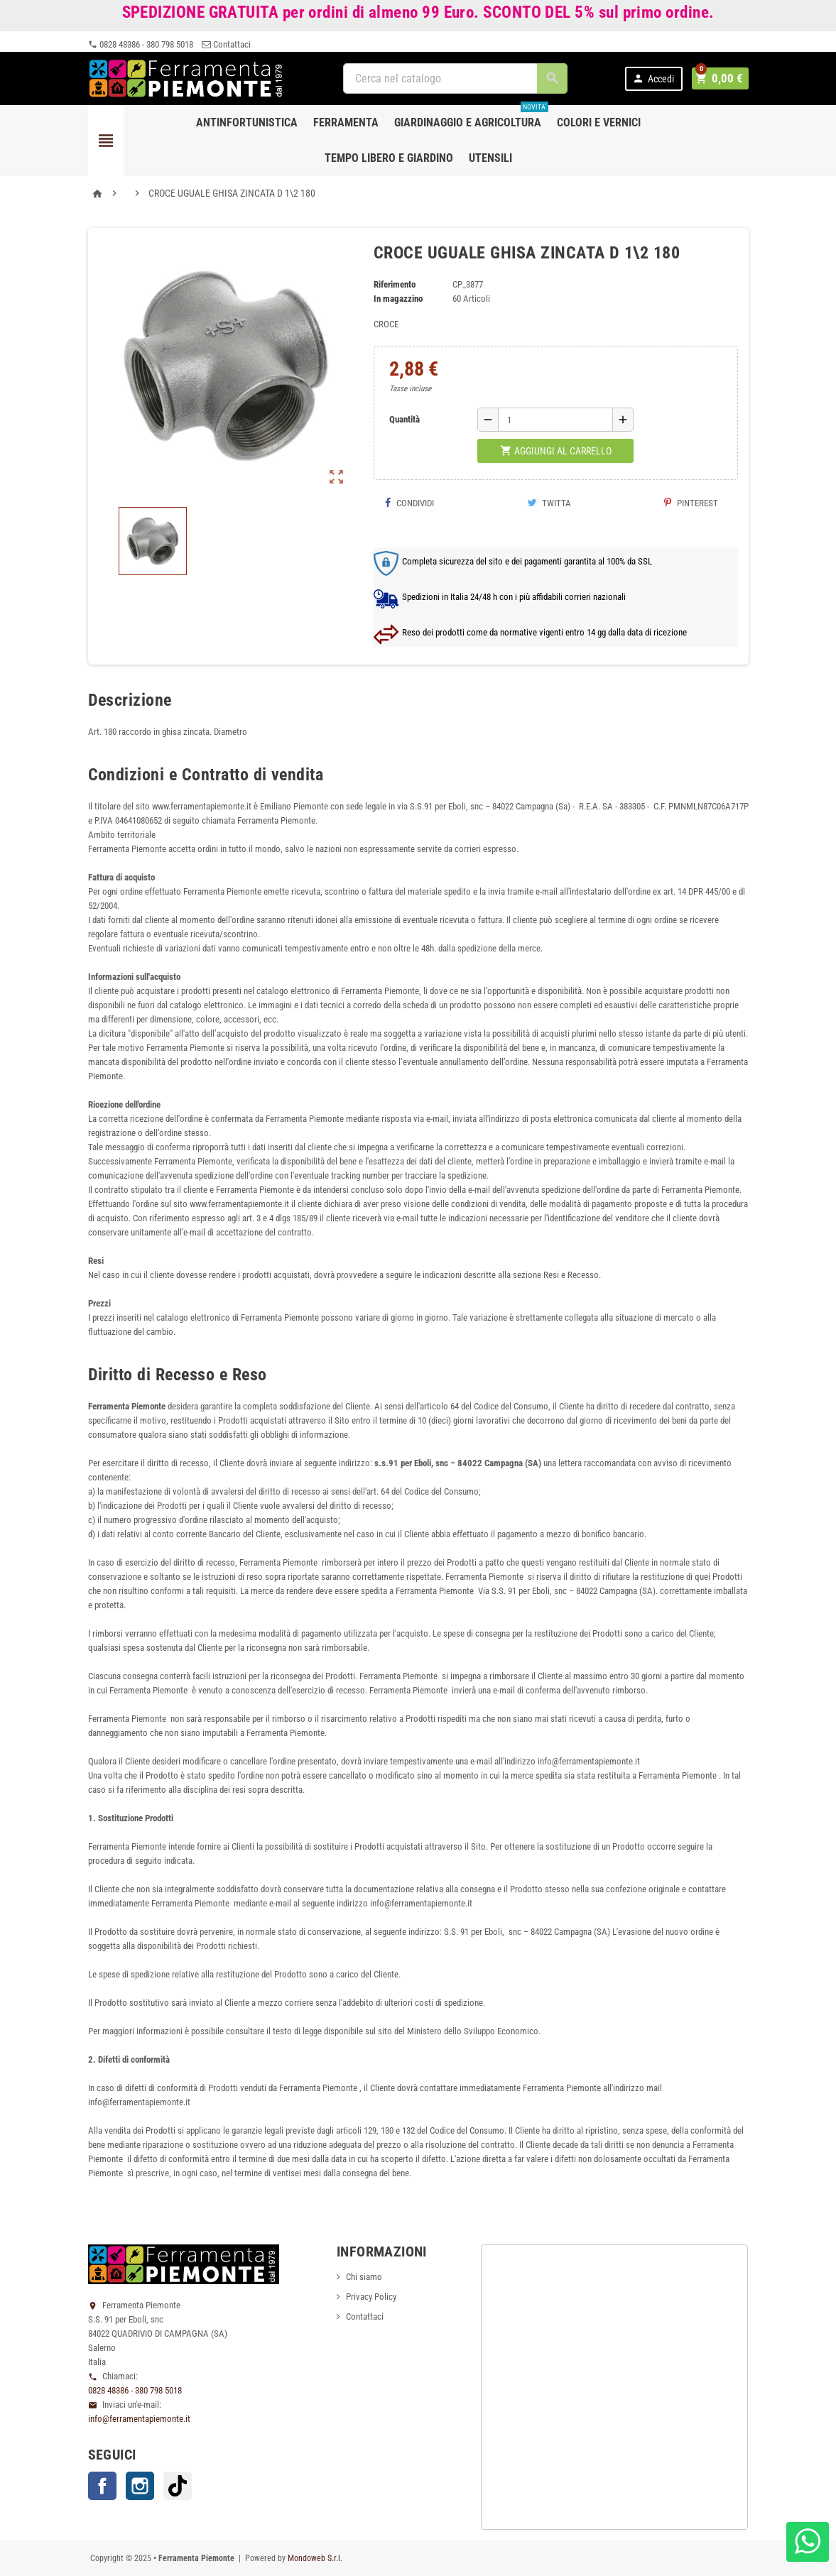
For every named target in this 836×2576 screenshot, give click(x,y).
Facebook (102, 2486)
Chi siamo (364, 2276)
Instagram (140, 2486)
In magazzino (398, 298)
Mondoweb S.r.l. (315, 2558)
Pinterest (691, 503)
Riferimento (395, 284)
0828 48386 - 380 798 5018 (140, 44)
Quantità (404, 419)
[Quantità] (555, 420)
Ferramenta (346, 122)
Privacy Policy (371, 2296)
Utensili (490, 158)
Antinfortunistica (247, 122)
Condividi (409, 503)
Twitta (549, 503)
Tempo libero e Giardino (389, 158)
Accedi (657, 78)
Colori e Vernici (599, 122)
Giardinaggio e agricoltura (471, 117)
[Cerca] (457, 78)
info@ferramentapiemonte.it (139, 2418)
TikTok (177, 2486)
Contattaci (226, 44)
